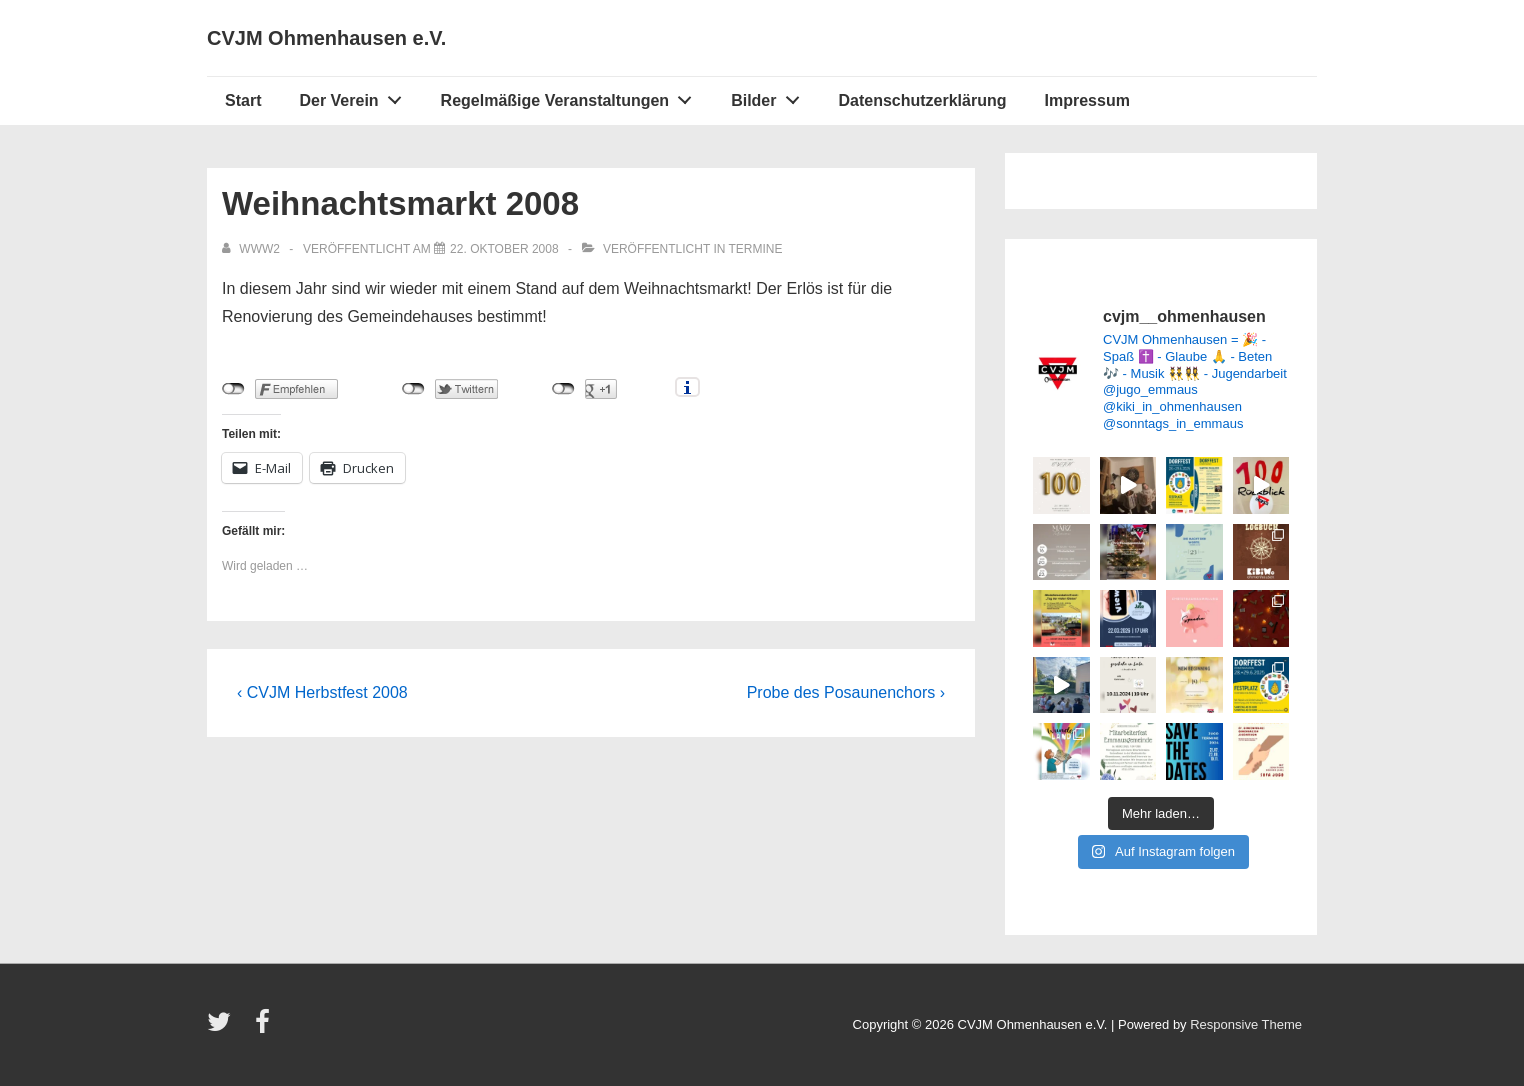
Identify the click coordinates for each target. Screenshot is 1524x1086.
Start (243, 100)
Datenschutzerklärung (922, 100)
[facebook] (265, 1028)
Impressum (1087, 100)
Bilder (770, 96)
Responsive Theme (1246, 1024)
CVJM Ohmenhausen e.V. (326, 38)
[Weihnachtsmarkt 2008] (504, 249)
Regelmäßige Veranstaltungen (572, 96)
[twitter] (223, 1028)
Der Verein (355, 96)
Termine (756, 249)
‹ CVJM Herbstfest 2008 (322, 692)
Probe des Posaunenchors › (846, 692)
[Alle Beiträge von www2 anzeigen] (252, 249)
